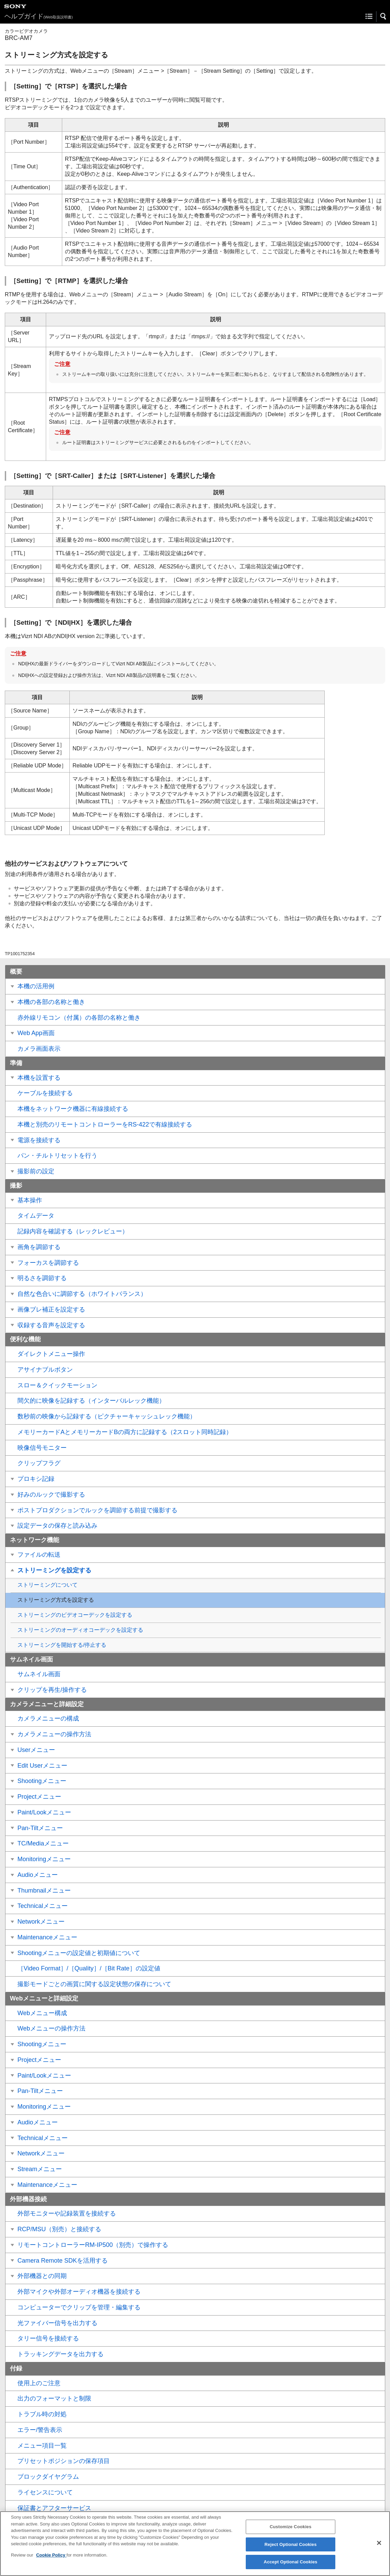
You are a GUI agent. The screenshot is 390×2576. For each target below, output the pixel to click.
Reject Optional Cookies (291, 2550)
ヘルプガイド (38, 16)
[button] (383, 16)
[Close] (379, 2548)
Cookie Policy (51, 2560)
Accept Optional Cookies (291, 2567)
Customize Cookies (290, 2532)
